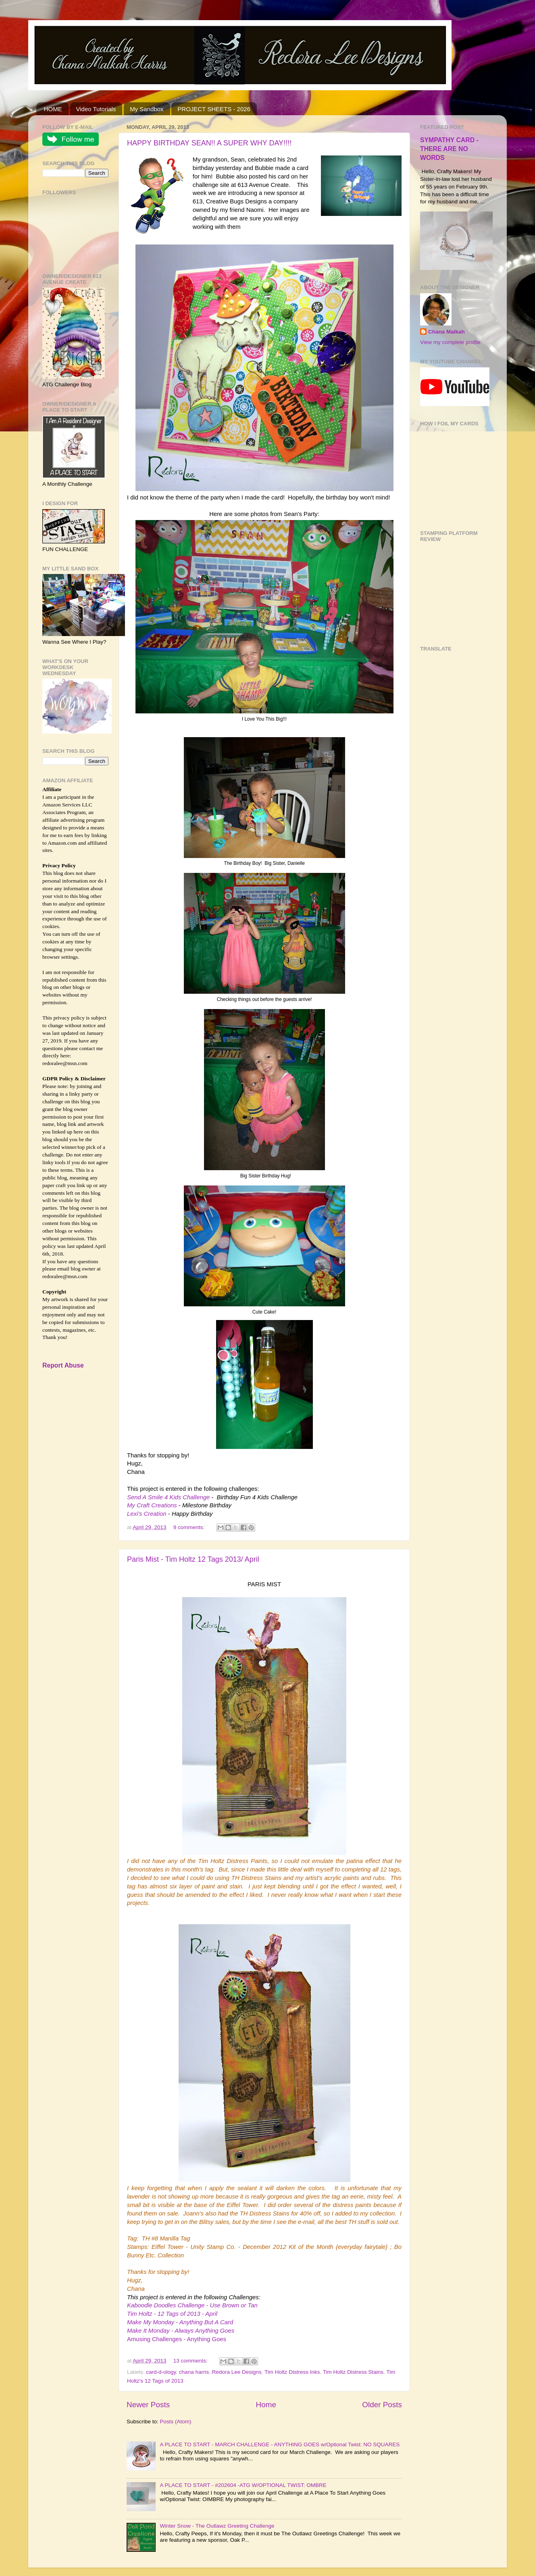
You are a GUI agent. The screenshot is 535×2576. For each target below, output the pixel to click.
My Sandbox (146, 109)
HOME (53, 109)
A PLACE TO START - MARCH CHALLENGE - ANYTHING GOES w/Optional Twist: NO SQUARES (280, 2444)
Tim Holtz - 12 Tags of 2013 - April (172, 2314)
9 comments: (189, 1527)
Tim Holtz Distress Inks (292, 2372)
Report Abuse (63, 1365)
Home (266, 2404)
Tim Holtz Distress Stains (353, 2372)
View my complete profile (450, 342)
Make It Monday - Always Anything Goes (180, 2330)
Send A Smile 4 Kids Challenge (169, 1497)
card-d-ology (161, 2372)
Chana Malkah (446, 332)
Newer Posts (148, 2404)
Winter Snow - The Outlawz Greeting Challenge (217, 2526)
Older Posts (382, 2404)
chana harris (194, 2372)
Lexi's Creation (147, 1514)
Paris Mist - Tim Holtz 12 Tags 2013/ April (193, 1559)
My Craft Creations (153, 1505)
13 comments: (191, 2361)
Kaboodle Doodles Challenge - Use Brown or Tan (192, 2305)
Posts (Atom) (176, 2421)
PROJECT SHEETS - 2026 (213, 109)
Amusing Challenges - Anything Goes (176, 2339)
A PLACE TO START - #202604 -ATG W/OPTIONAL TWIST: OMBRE (243, 2485)
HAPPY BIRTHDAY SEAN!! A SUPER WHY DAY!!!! (209, 143)
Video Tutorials (96, 109)
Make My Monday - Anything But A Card (180, 2322)
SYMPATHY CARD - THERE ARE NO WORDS (449, 149)
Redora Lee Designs (237, 2372)
